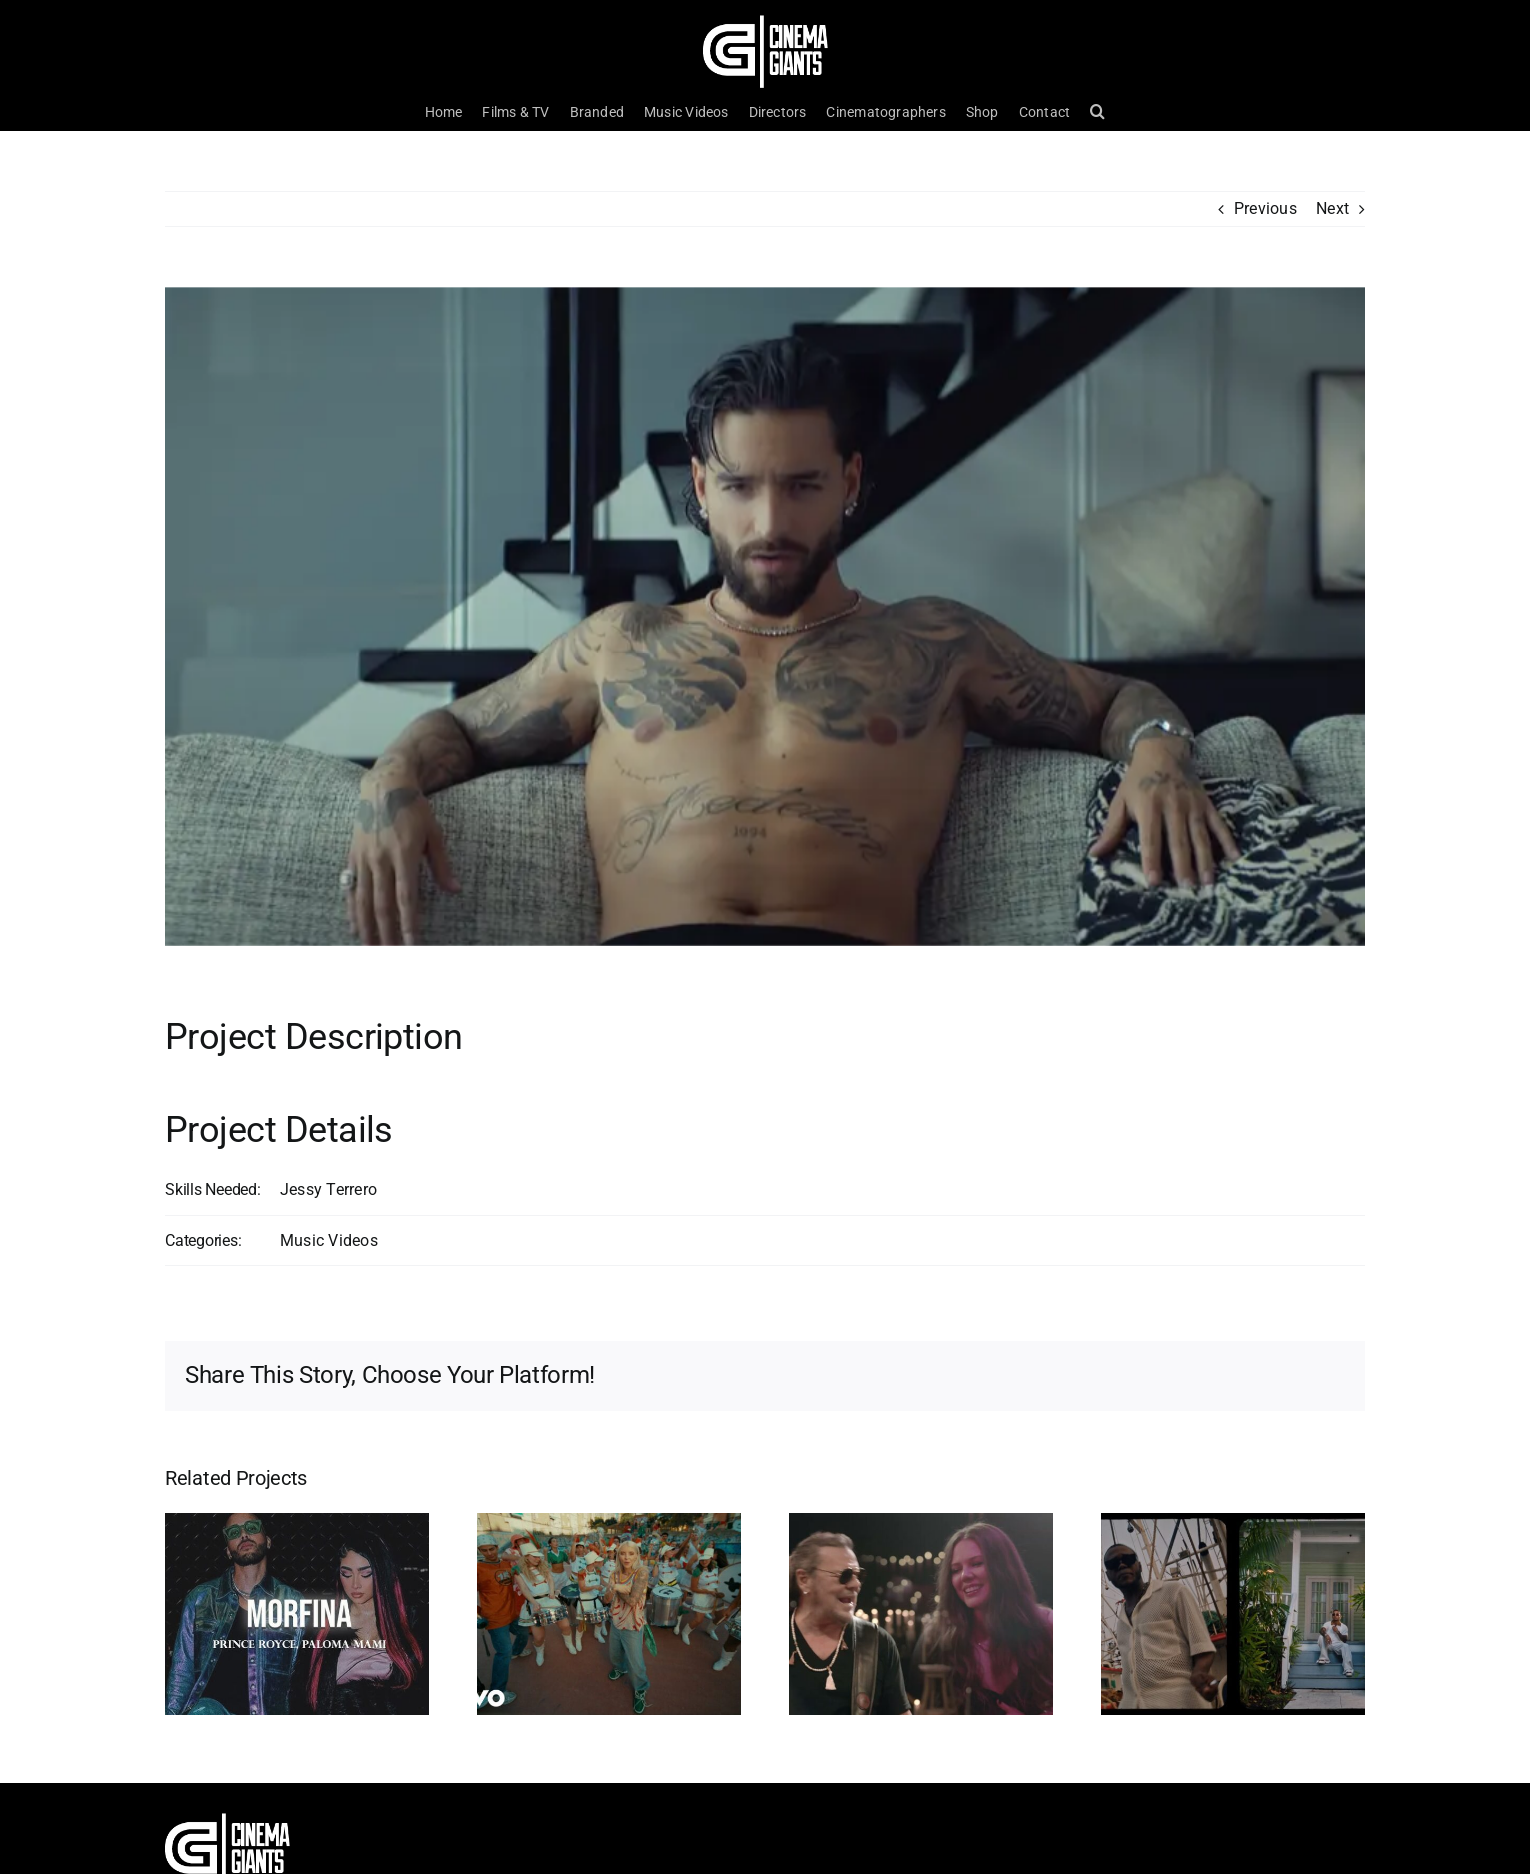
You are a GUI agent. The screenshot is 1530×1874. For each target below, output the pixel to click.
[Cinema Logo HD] (765, 22)
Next (1332, 208)
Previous (1265, 208)
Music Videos (329, 1240)
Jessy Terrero (328, 1189)
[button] (1097, 112)
